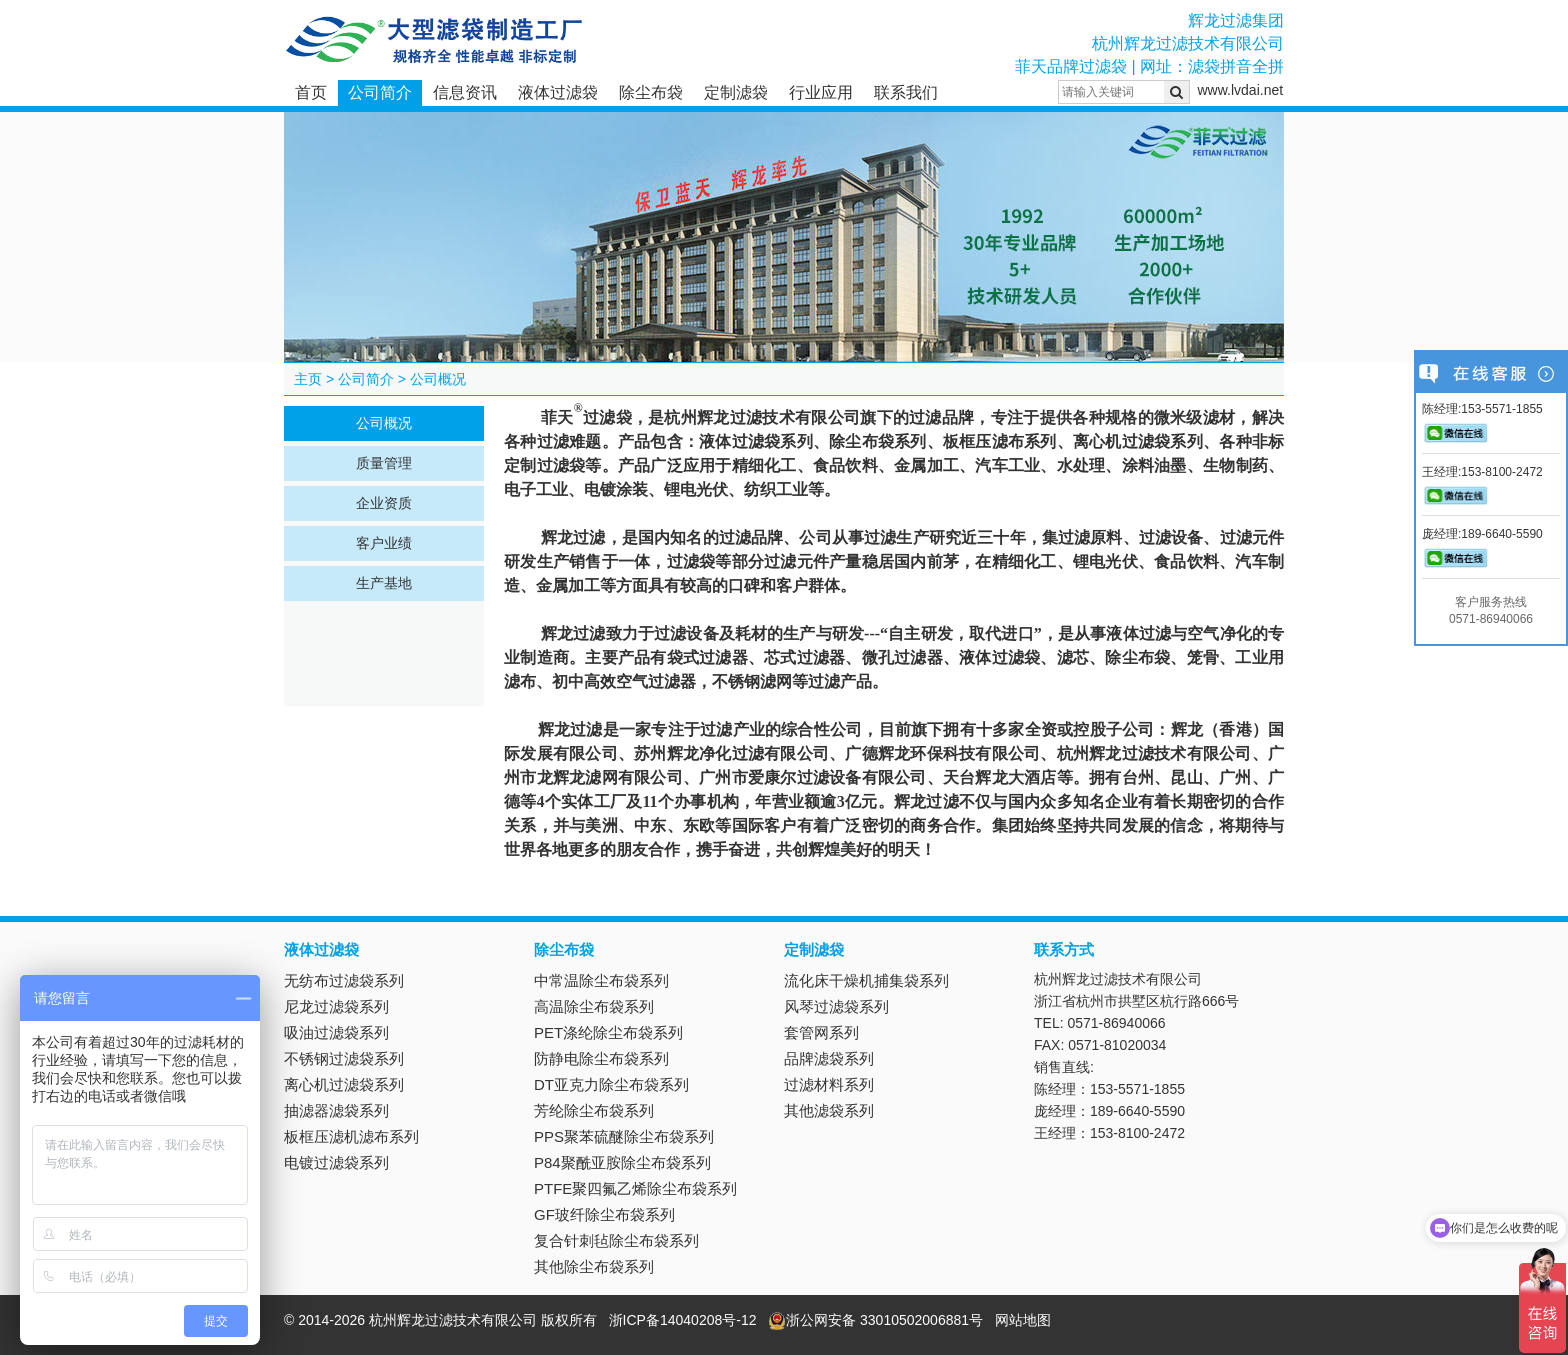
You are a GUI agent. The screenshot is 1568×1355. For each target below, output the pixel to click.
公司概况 (438, 379)
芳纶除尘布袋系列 (594, 1110)
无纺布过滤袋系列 (344, 980)
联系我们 (906, 92)
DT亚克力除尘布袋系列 (611, 1084)
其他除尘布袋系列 (594, 1266)
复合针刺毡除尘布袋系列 (616, 1240)
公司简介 (380, 92)
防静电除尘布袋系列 (601, 1058)
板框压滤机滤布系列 (351, 1136)
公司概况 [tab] (384, 423)
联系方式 (1064, 949)
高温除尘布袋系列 (594, 1006)
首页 (311, 92)
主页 (308, 379)
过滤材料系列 (829, 1084)
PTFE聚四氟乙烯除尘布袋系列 (635, 1188)
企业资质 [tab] (384, 503)
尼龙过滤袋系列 (336, 1006)
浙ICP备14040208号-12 (683, 1320)
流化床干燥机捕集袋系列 (866, 980)
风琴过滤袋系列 (836, 1006)
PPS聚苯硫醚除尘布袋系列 (624, 1136)
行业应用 (821, 92)
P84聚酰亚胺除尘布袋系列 (622, 1162)
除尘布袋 (651, 92)
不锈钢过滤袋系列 (344, 1058)
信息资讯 (465, 92)
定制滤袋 (736, 92)
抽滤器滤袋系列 (336, 1110)
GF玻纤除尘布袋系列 (604, 1214)
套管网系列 (821, 1032)
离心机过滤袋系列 (344, 1084)
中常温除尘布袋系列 (601, 980)
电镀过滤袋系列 (336, 1162)
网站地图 (1023, 1320)
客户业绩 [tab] (384, 543)
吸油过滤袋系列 (336, 1032)
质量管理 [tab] (384, 463)
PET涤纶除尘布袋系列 (608, 1032)
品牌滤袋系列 (829, 1058)
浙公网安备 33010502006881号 (875, 1320)
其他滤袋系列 (829, 1110)
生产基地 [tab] (384, 583)
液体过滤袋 (558, 92)
